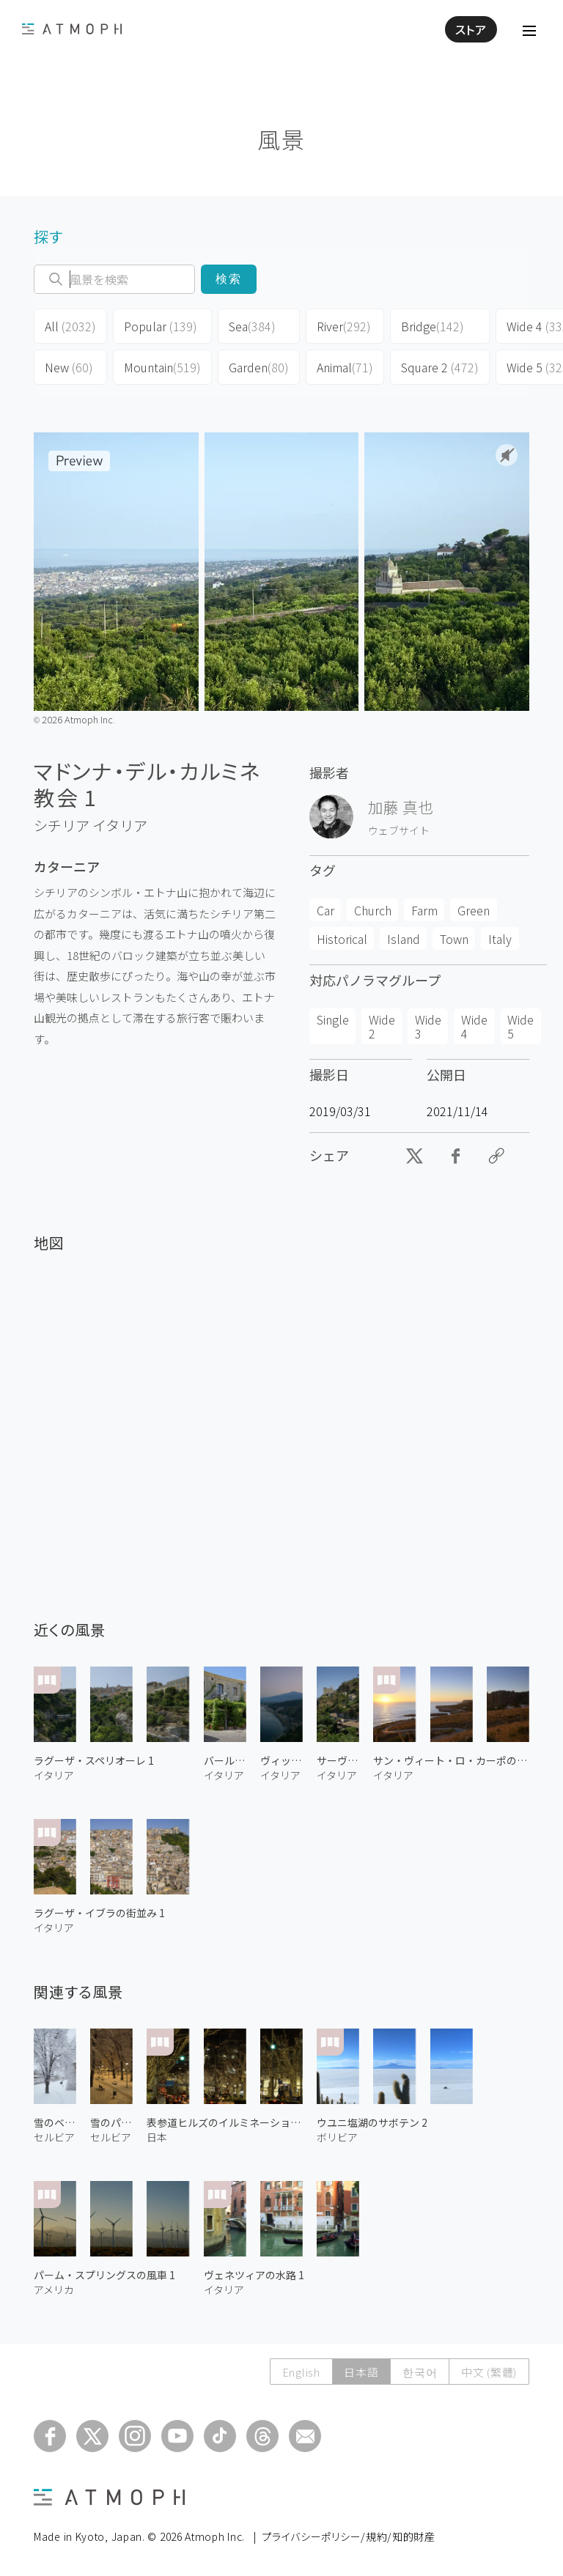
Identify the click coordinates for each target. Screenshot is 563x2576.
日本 (157, 2137)
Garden (259, 367)
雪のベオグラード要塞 (55, 2122)
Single (333, 1019)
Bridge (432, 326)
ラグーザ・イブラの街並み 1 (99, 1912)
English (300, 2372)
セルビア (54, 2137)
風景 (281, 138)
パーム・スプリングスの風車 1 (104, 2274)
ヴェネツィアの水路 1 (254, 2274)
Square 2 (440, 367)
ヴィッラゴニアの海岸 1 (281, 1760)
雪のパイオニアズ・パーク (111, 2122)
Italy (500, 939)
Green (473, 910)
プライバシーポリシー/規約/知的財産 (348, 2536)
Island (403, 939)
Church (372, 910)
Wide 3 (428, 1026)
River (344, 326)
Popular (160, 326)
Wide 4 (474, 1026)
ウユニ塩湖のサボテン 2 (372, 2122)
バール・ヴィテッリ (225, 1760)
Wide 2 (382, 1026)
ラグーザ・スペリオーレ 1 (94, 1760)
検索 (229, 279)
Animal (345, 367)
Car (325, 910)
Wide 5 (520, 1026)
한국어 (419, 2372)
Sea (252, 326)
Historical (342, 939)
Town (454, 939)
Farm (424, 910)
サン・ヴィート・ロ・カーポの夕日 (451, 1760)
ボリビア (337, 2137)
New (69, 367)
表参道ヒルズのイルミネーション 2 (225, 2122)
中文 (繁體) (489, 2372)
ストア (471, 29)
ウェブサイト (399, 830)
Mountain (162, 367)
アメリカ (54, 2289)
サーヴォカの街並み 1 (338, 1760)
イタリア (119, 825)
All (70, 326)
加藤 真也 (400, 807)
